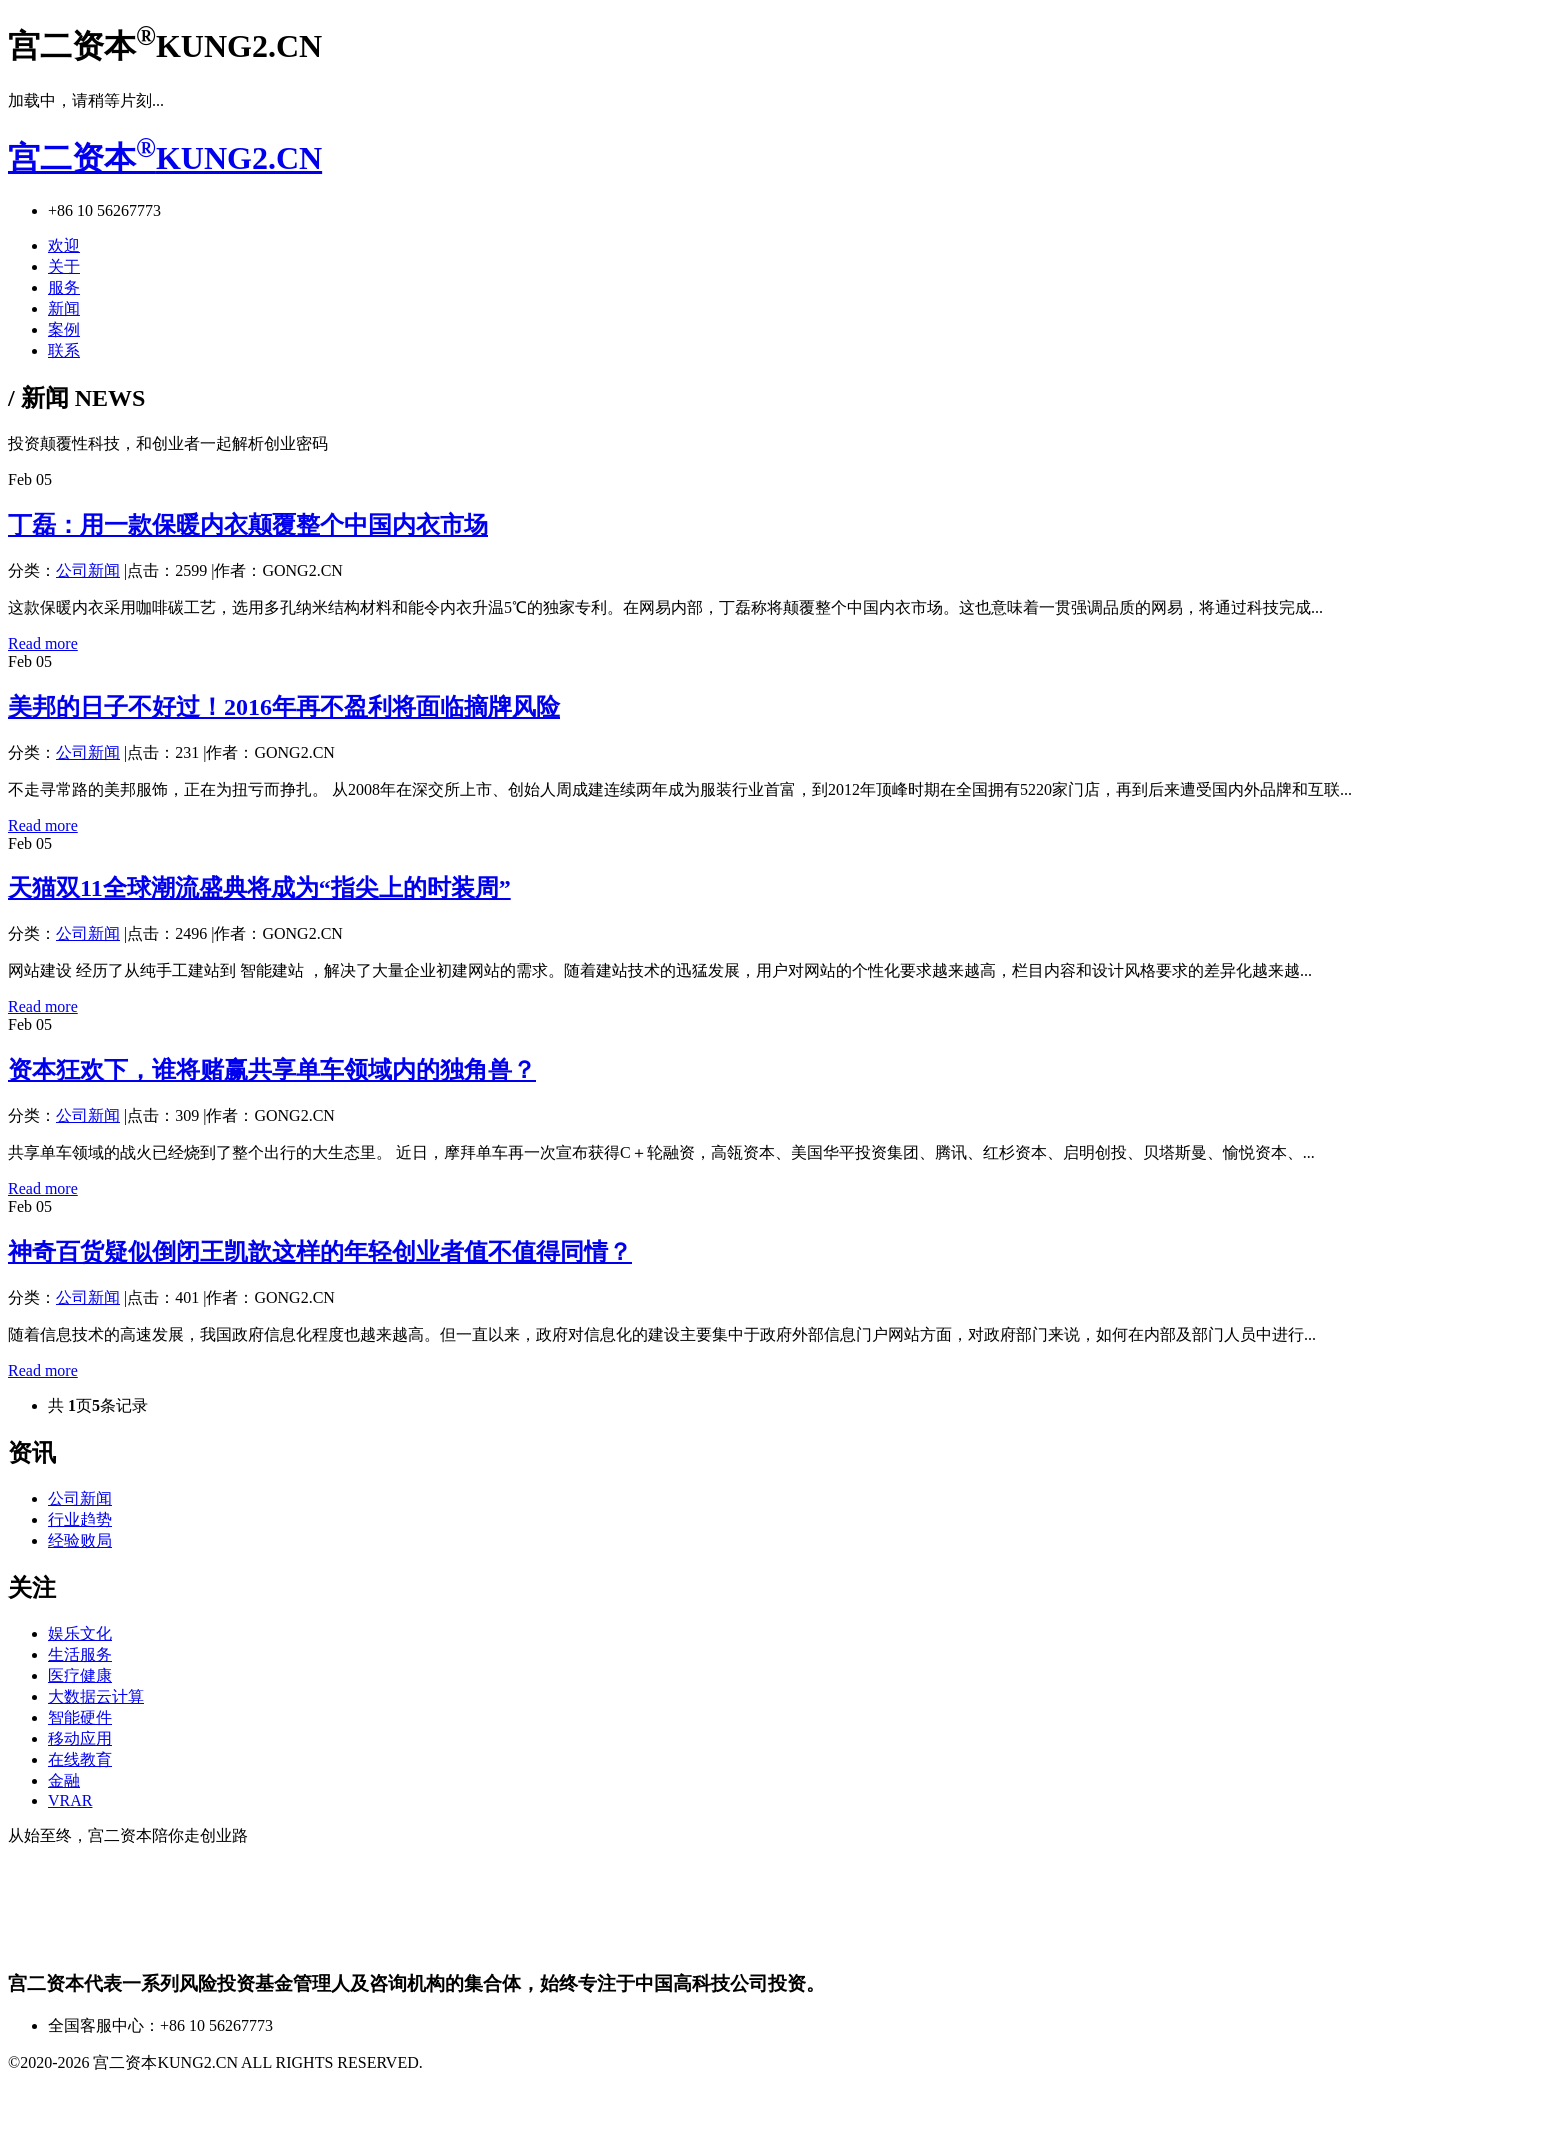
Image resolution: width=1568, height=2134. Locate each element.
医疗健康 (80, 1675)
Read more (43, 643)
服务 (64, 287)
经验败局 (80, 1540)
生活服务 (80, 1654)
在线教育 (80, 1759)
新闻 (64, 308)
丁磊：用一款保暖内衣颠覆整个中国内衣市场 (248, 525)
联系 (64, 350)
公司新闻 (88, 570)
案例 (64, 329)
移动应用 (80, 1738)
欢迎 (64, 245)
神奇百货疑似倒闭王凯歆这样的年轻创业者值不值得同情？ (320, 1252)
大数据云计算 (96, 1696)
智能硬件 (80, 1717)
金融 (64, 1780)
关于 (64, 266)
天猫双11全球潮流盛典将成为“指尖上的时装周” (259, 888)
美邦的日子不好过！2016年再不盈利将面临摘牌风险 (284, 707)
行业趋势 (80, 1519)
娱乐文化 (80, 1633)
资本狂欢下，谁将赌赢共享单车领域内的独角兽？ (272, 1070)
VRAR (70, 1800)
